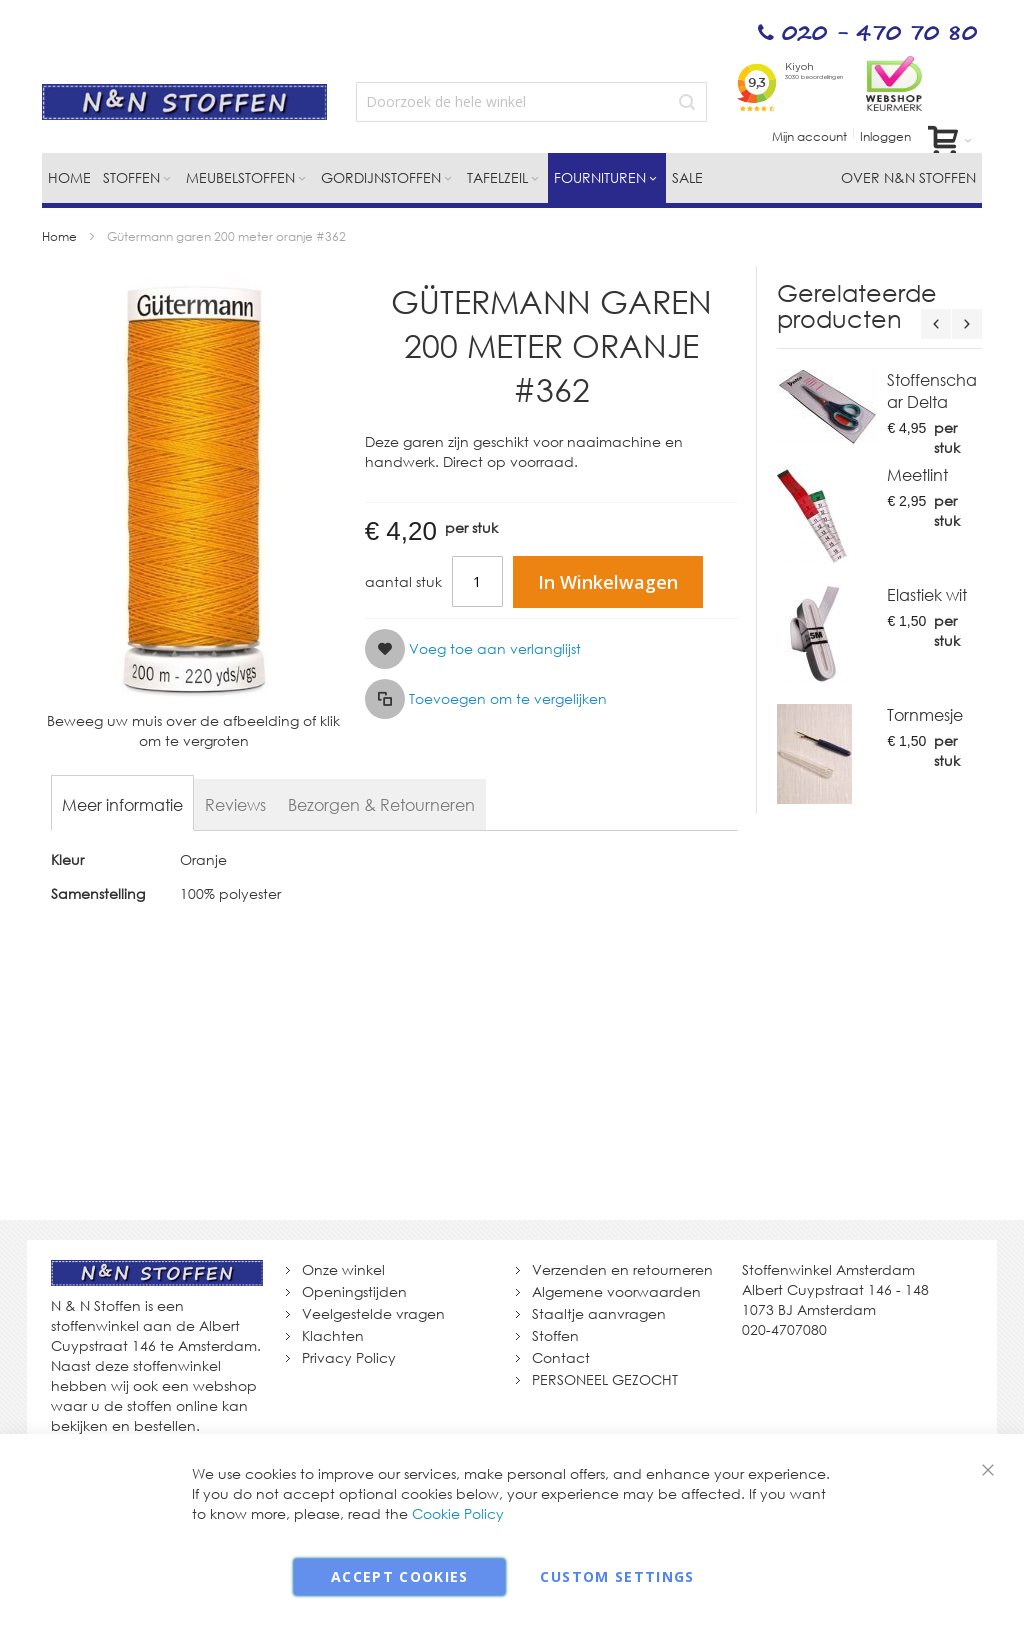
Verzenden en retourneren (622, 1269)
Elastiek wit (927, 595)
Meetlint (917, 475)
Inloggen (885, 136)
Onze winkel (343, 1269)
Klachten (333, 1335)
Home (59, 236)
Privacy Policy (349, 1357)
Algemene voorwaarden (616, 1291)
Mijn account (809, 136)
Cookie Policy (458, 1513)
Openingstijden (354, 1291)
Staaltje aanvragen (599, 1313)
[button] (473, 649)
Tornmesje (925, 715)
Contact (561, 1357)
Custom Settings (617, 1576)
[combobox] (531, 102)
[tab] (122, 805)
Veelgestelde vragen (373, 1313)
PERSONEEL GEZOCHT (605, 1379)
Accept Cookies (400, 1576)
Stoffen (555, 1335)
